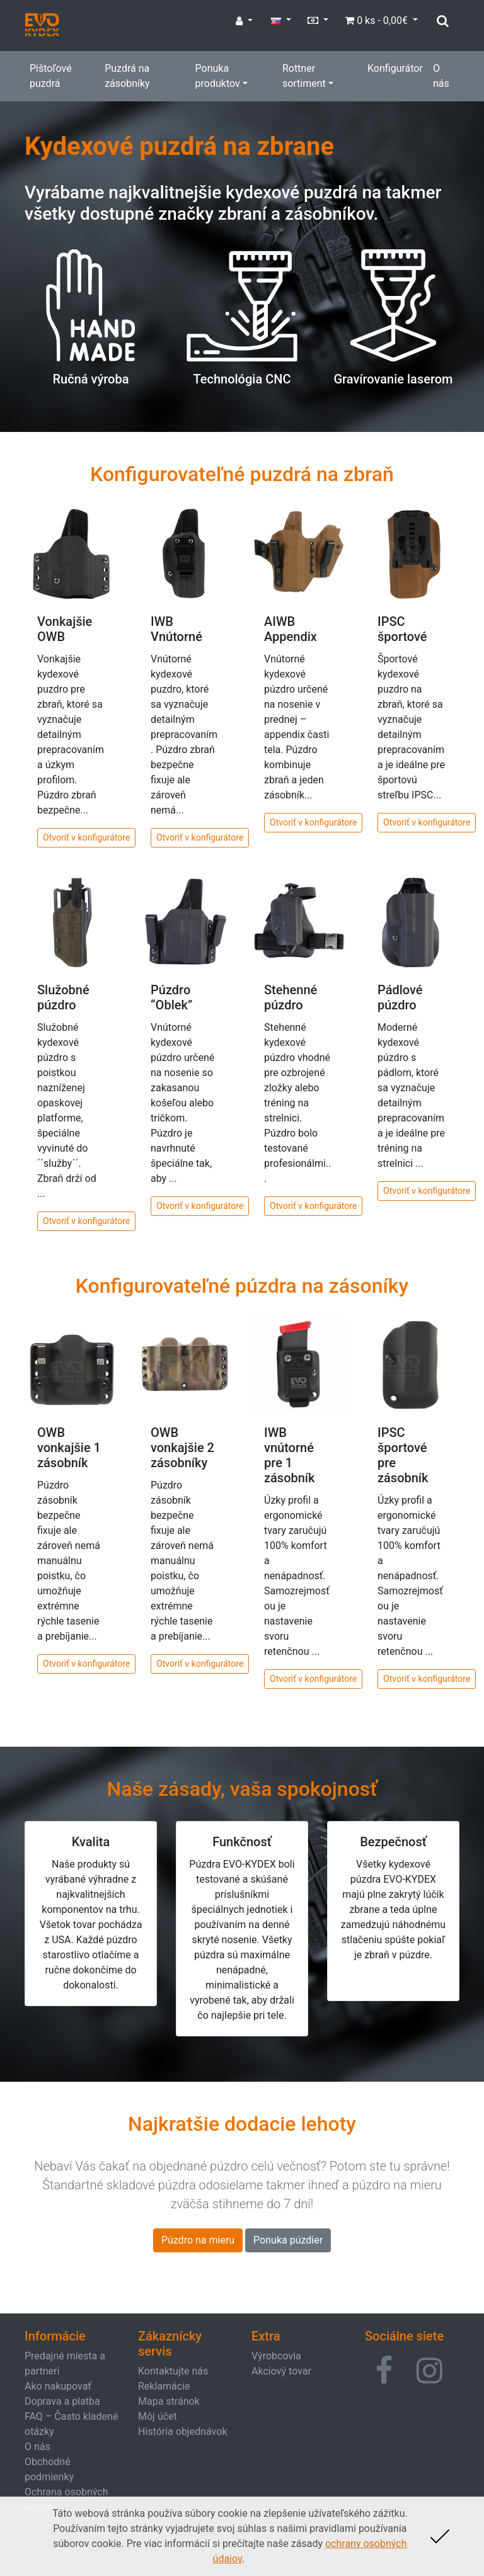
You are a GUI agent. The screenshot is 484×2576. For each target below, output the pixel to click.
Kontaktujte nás (173, 2371)
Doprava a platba (62, 2401)
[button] (384, 2370)
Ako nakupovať (58, 2386)
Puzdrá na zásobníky (127, 75)
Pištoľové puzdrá (51, 75)
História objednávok (182, 2431)
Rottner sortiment (304, 75)
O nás (441, 75)
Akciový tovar (281, 2371)
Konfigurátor (395, 68)
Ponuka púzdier (288, 2240)
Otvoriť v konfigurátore (86, 837)
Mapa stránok (169, 2401)
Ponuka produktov (217, 75)
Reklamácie (164, 2386)
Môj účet (157, 2416)
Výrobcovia (276, 2356)
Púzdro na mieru (197, 2240)
